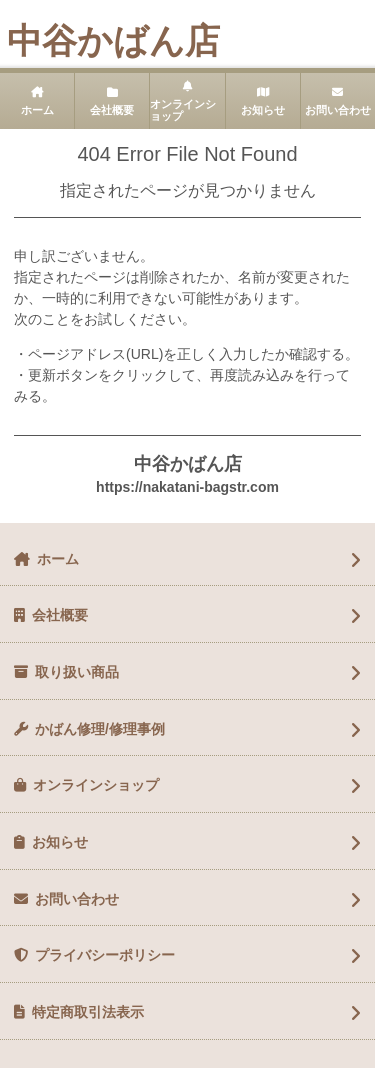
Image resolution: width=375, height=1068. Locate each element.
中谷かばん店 (113, 40)
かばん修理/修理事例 (100, 729)
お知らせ (263, 110)
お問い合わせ (77, 899)
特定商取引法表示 (88, 1012)
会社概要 (112, 110)
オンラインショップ (183, 110)
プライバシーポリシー (105, 955)
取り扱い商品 (77, 672)
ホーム (37, 110)
